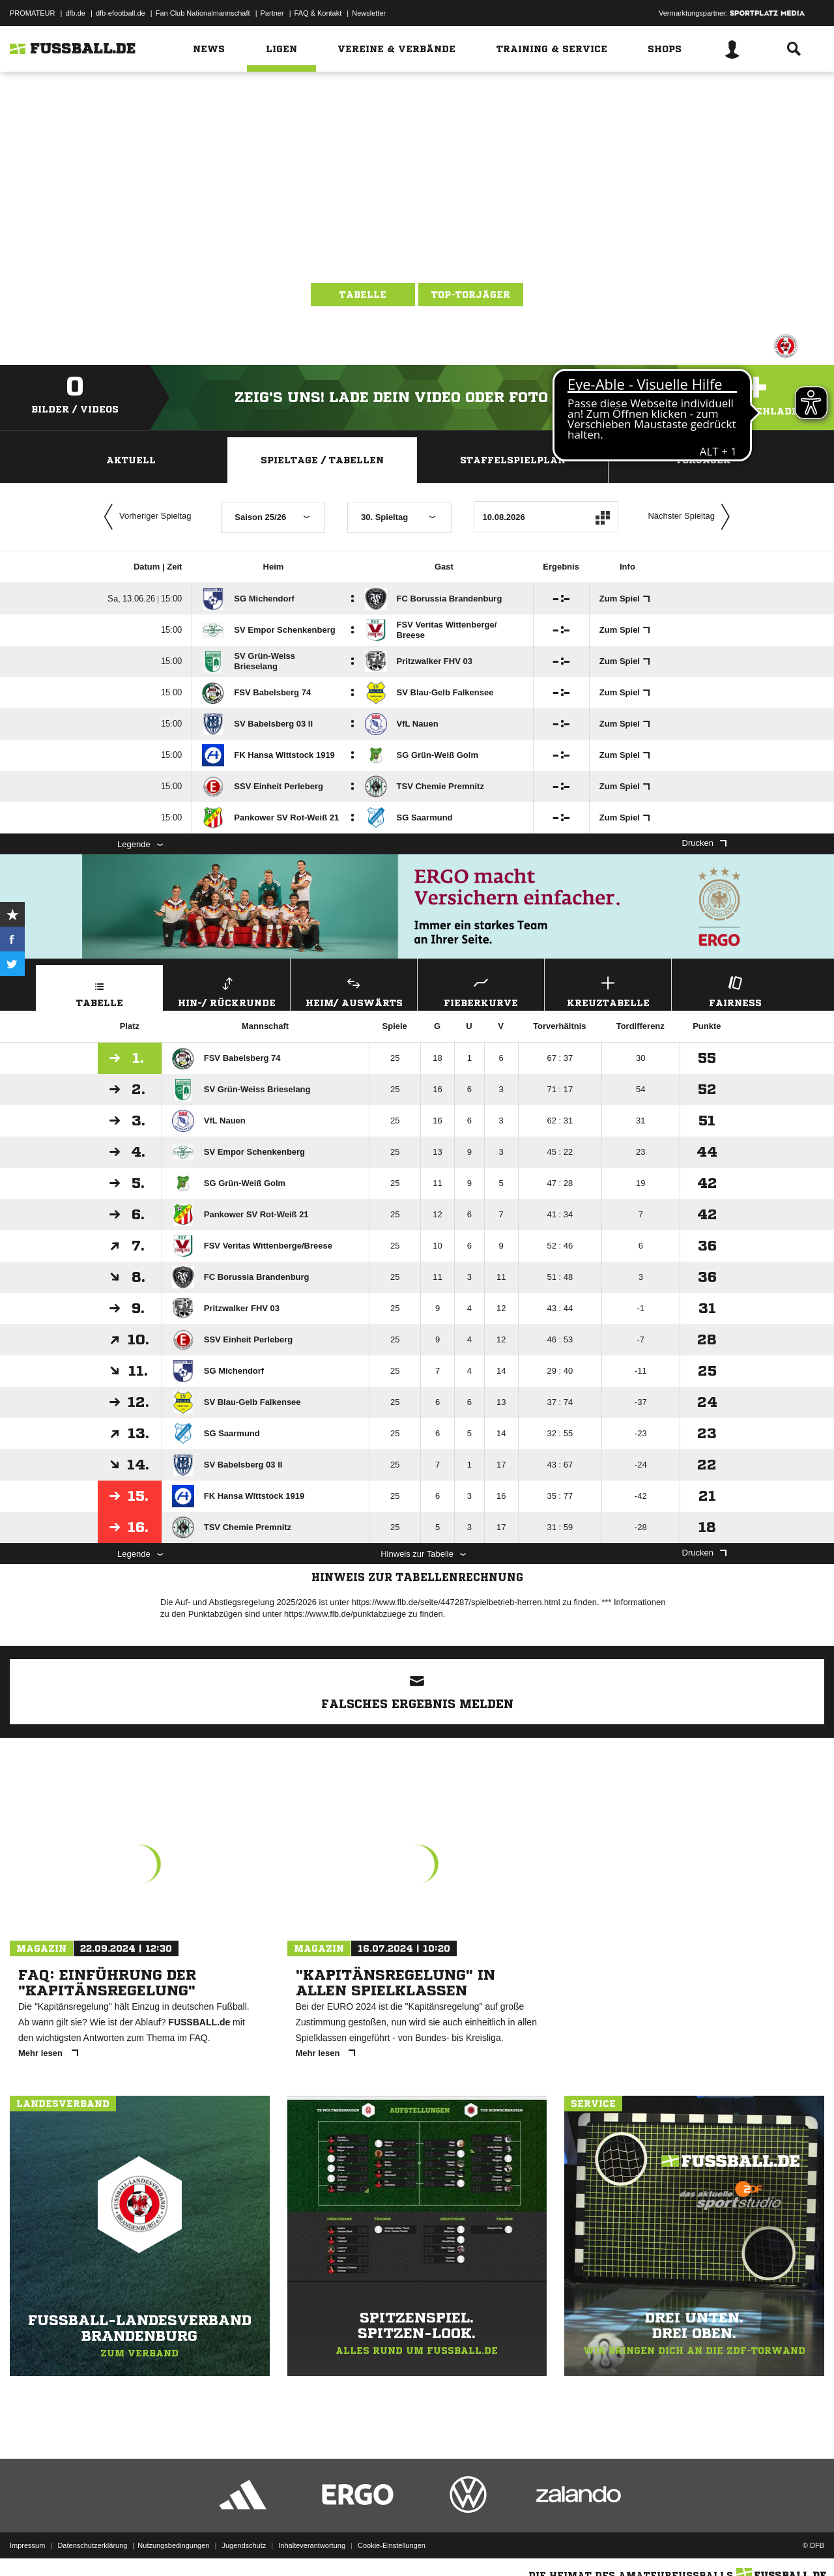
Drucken (704, 843)
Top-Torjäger (470, 294)
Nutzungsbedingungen (173, 2545)
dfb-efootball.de (120, 13)
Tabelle (362, 294)
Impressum (27, 2545)
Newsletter (369, 13)
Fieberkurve (481, 990)
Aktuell (131, 460)
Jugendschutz (244, 2545)
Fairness (735, 990)
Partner (272, 13)
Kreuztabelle (608, 990)
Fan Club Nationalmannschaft (203, 13)
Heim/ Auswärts (353, 990)
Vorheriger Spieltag (145, 517)
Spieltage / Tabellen (322, 460)
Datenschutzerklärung (92, 2545)
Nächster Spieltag (692, 517)
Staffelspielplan (513, 460)
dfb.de (75, 13)
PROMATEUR (32, 13)
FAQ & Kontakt (318, 13)
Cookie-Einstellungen (391, 2545)
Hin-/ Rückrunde (226, 990)
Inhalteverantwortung (311, 2545)
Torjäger (703, 460)
